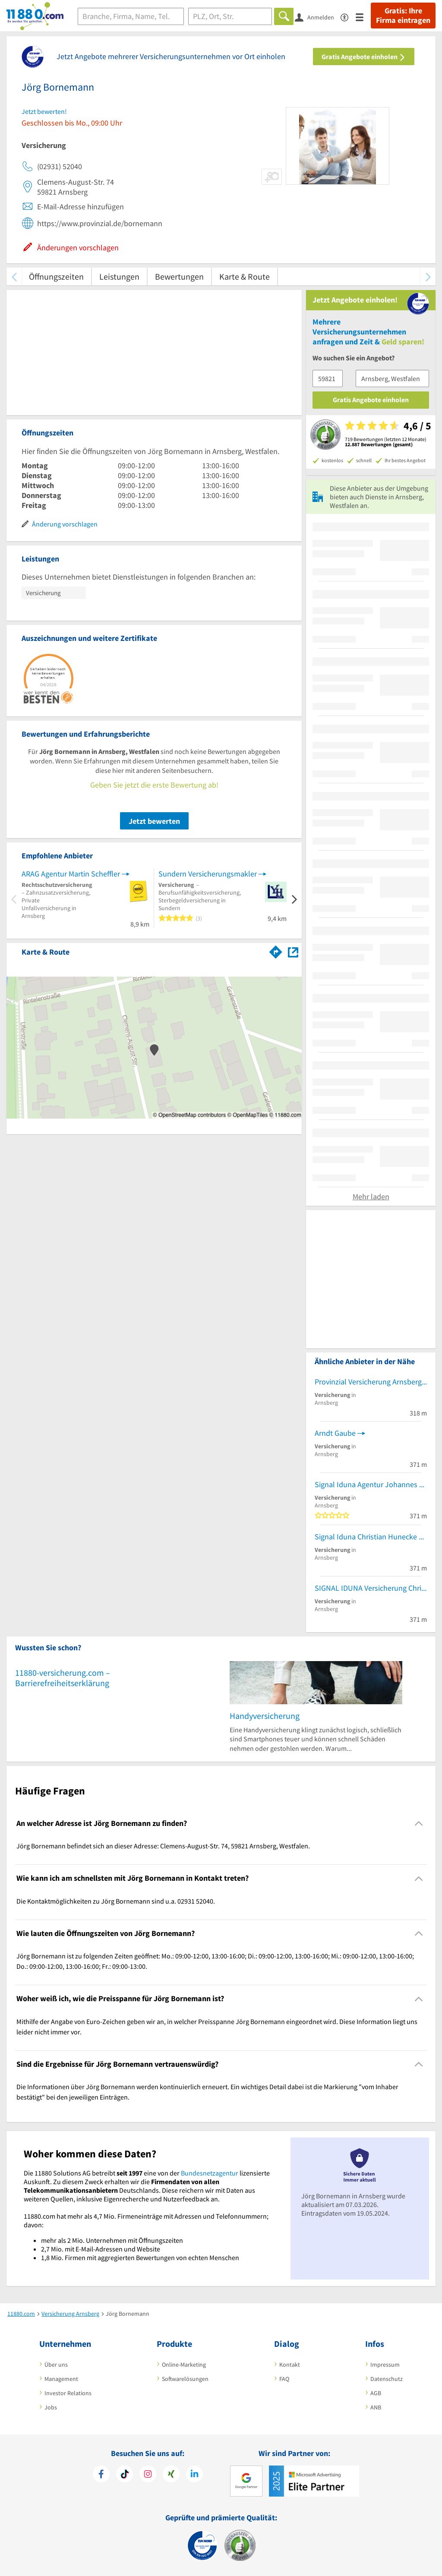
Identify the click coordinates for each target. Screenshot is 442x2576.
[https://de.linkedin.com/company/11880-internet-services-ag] (194, 2475)
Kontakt (289, 2364)
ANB (375, 2407)
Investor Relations (68, 2393)
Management (61, 2379)
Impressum (385, 2364)
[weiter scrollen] (428, 276)
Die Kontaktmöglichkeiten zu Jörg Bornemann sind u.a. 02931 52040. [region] (115, 1901)
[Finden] (284, 16)
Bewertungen (179, 276)
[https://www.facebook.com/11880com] (101, 2475)
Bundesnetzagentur (209, 2173)
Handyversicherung (265, 1715)
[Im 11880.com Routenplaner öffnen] (275, 950)
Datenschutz (386, 2379)
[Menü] (363, 16)
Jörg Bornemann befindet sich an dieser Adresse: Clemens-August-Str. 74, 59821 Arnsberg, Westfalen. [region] (163, 1845)
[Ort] (230, 16)
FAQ (284, 2379)
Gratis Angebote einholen (364, 56)
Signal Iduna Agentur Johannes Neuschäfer (371, 1484)
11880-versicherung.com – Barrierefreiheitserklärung (62, 1677)
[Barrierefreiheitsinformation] (348, 16)
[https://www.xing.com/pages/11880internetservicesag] (171, 2475)
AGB (375, 2393)
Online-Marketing (184, 2364)
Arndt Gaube (335, 1433)
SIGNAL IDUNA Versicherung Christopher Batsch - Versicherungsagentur (371, 1588)
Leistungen (119, 276)
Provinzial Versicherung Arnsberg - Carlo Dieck (371, 1382)
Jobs (50, 2407)
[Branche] (131, 16)
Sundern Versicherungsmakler (207, 874)
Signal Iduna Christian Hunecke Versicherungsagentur (371, 1537)
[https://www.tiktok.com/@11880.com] (124, 2475)
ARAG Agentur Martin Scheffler (71, 874)
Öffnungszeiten (56, 276)
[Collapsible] (419, 1823)
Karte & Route (244, 276)
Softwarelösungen (185, 2379)
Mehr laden (371, 1196)
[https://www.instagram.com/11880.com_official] (147, 2475)
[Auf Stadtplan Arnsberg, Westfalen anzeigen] (293, 951)
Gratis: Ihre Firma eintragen (403, 15)
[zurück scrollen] (14, 276)
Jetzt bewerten (154, 821)
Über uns (56, 2364)
